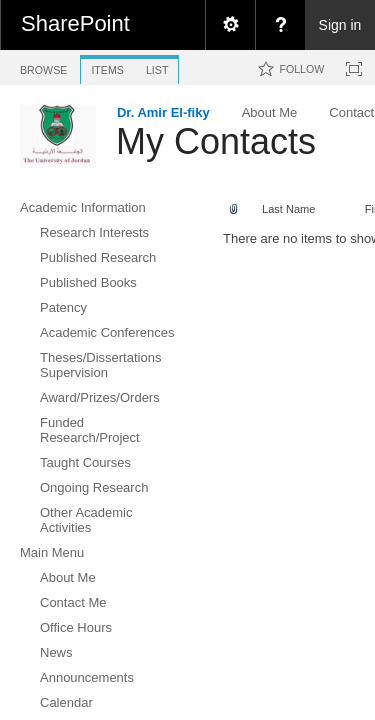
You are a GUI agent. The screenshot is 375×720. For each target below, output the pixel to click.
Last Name (288, 209)
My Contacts (216, 141)
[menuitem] (230, 25)
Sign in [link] (340, 25)
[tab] (43, 66)
